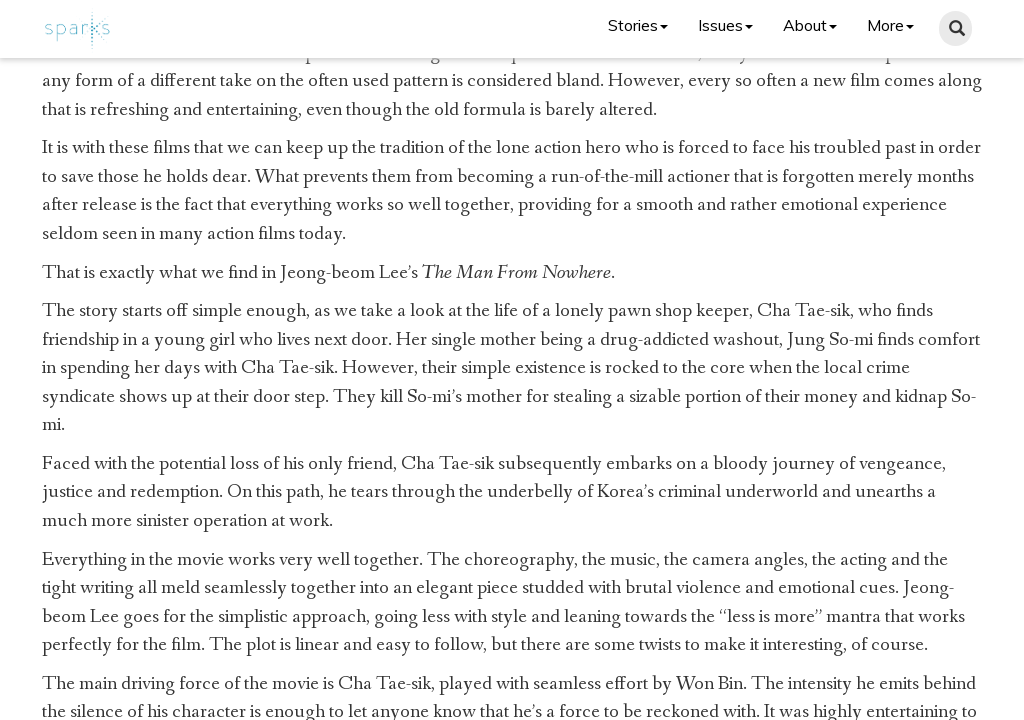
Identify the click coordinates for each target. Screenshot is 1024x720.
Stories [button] (638, 25)
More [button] (890, 25)
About (810, 25)
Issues (725, 25)
